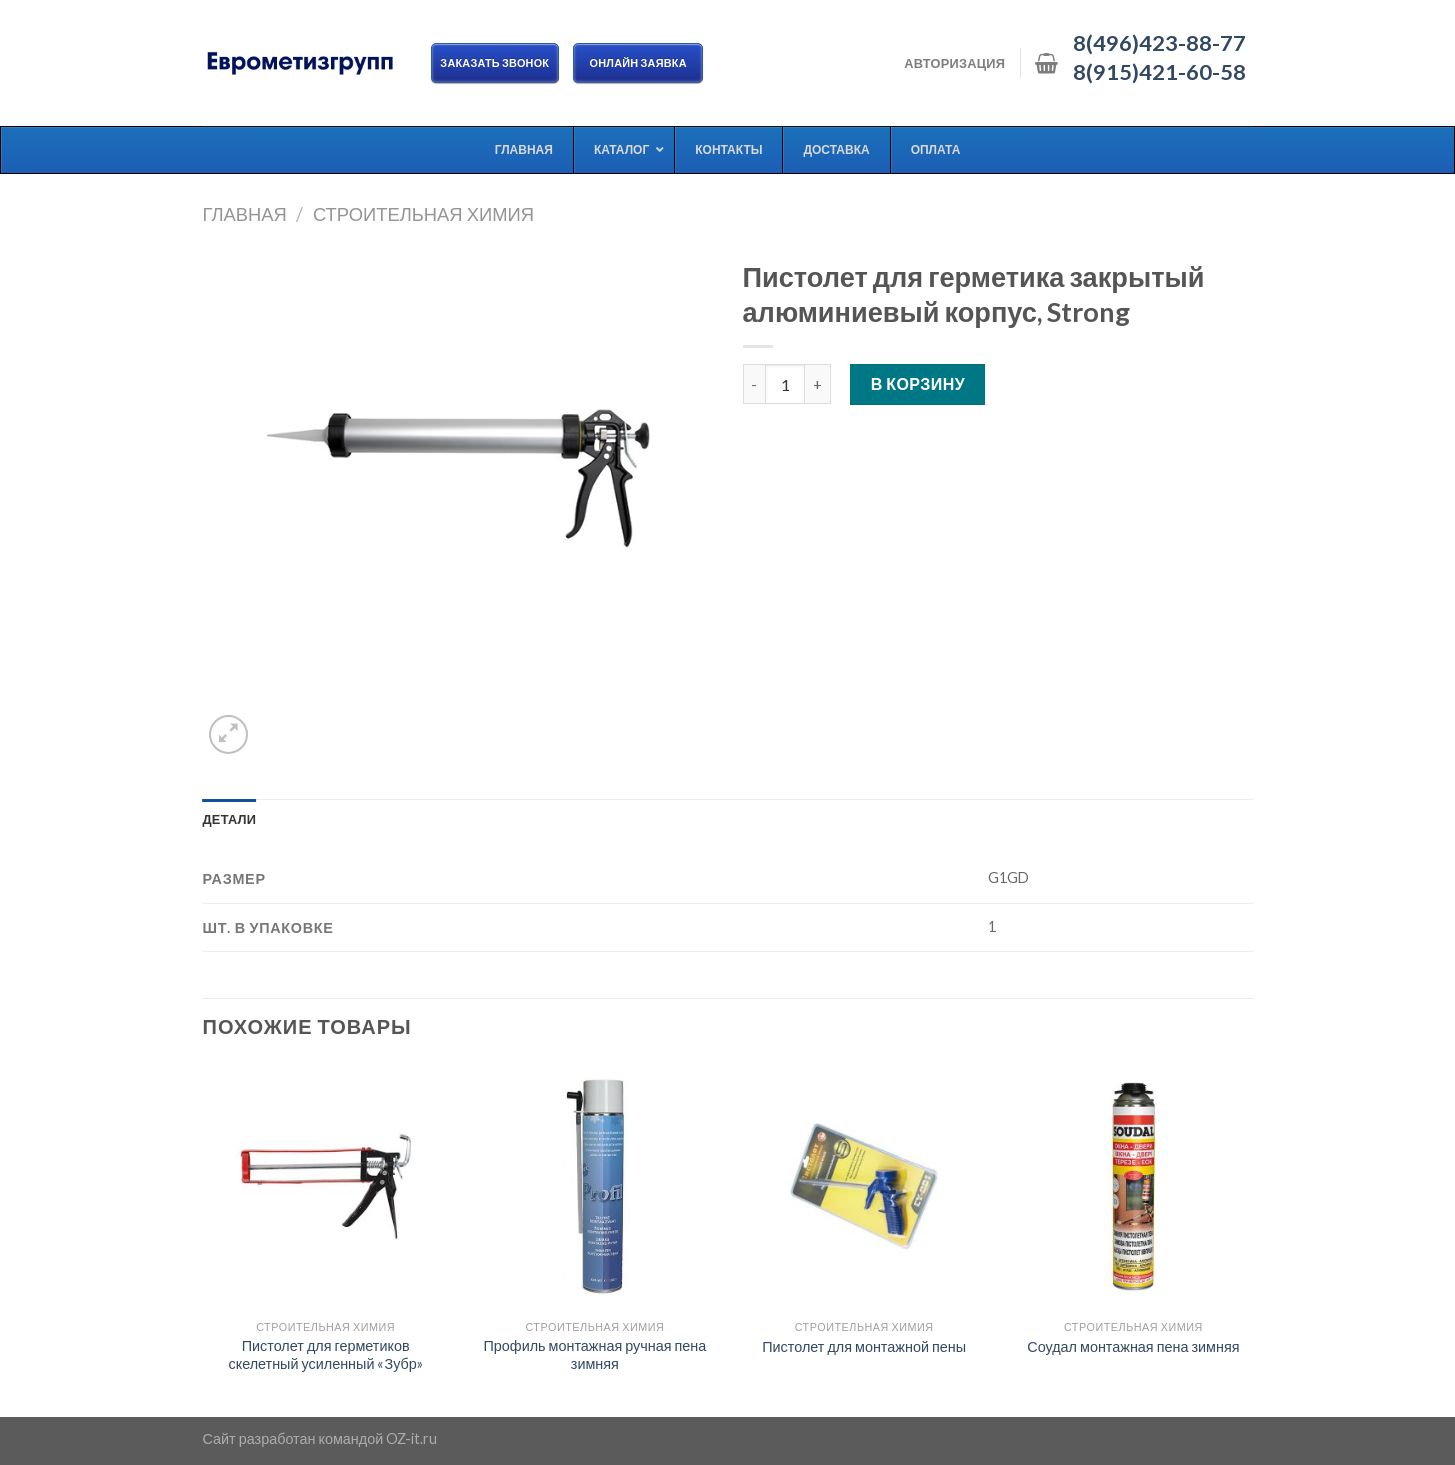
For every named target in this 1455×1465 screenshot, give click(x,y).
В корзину (918, 383)
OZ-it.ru (411, 1438)
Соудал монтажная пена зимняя (1133, 1346)
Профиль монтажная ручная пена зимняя (594, 1355)
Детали (230, 819)
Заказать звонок (495, 62)
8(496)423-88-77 (1159, 43)
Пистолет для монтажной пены (864, 1346)
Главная (245, 214)
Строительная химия (423, 214)
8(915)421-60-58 (1159, 72)
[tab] (230, 819)
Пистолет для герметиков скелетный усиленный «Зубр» (325, 1355)
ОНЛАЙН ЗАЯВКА (638, 62)
